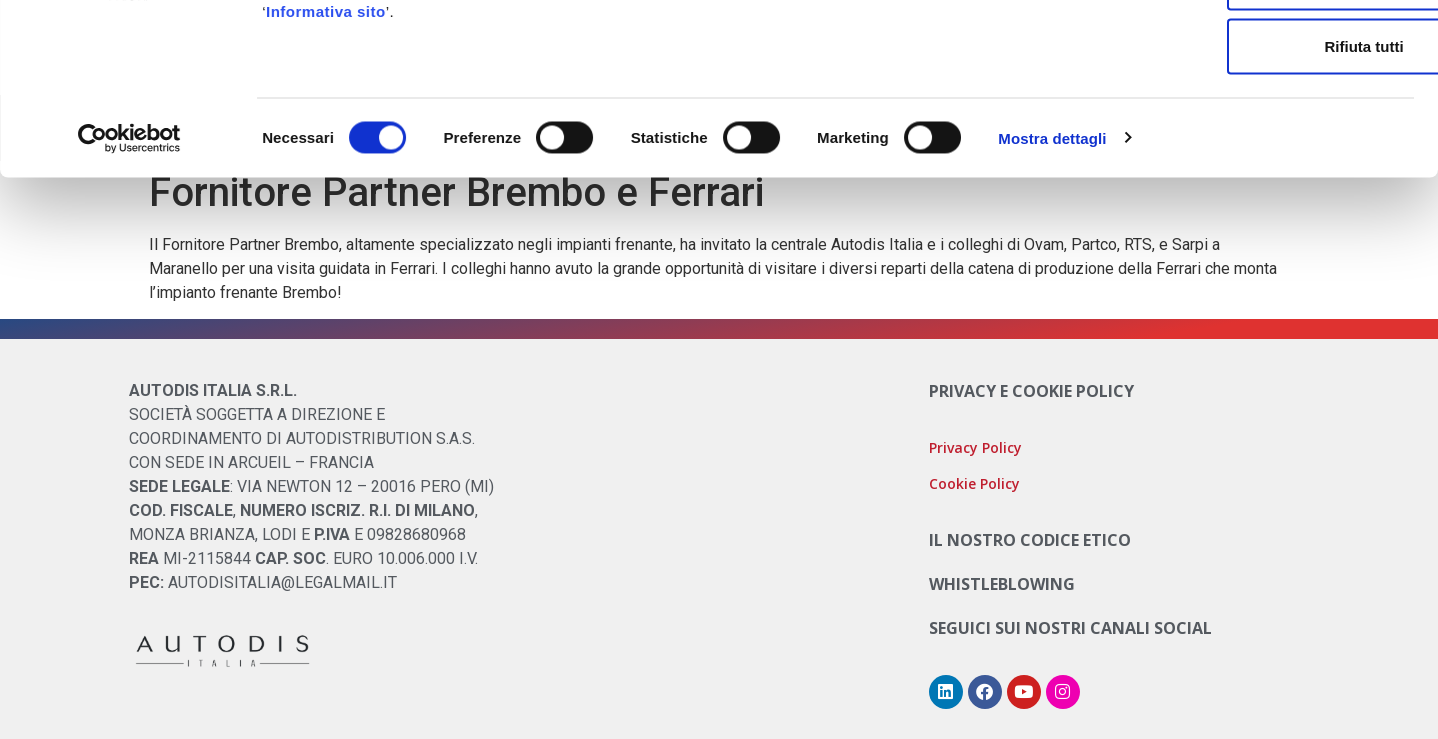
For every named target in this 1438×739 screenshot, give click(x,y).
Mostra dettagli (1052, 271)
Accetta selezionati (1270, 115)
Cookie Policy (645, 96)
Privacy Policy (975, 447)
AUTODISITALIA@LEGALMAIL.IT (282, 582)
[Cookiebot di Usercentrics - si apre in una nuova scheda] (129, 272)
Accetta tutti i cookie (1271, 51)
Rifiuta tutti (1270, 179)
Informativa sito (326, 144)
